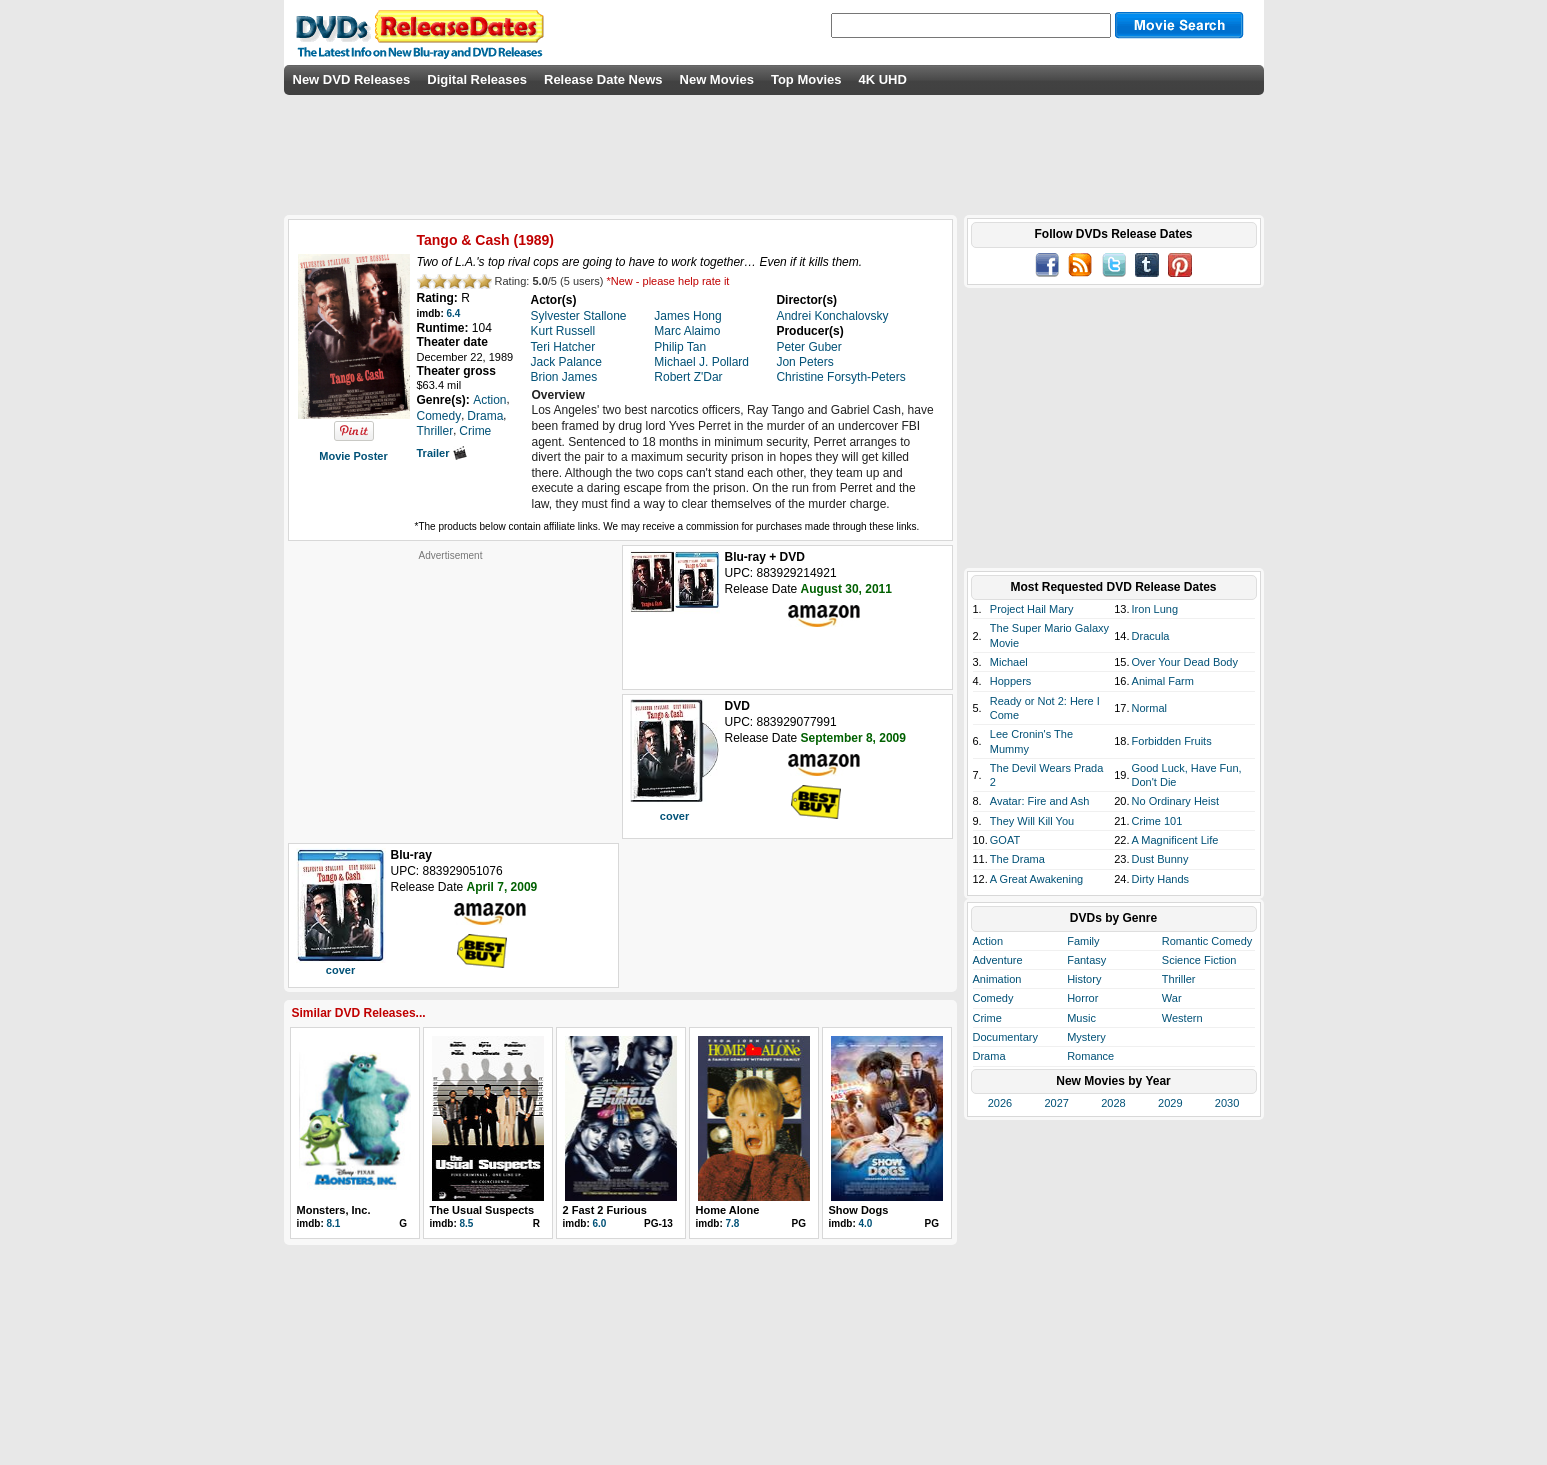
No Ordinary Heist (1175, 801)
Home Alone (728, 1210)
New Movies (717, 79)
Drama (989, 1056)
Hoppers (1011, 681)
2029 (1170, 1103)
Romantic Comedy (1207, 941)
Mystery (1086, 1037)
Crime (987, 1018)
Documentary (1005, 1037)
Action (988, 941)
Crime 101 (1157, 821)
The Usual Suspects (482, 1210)
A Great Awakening (1036, 879)
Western (1182, 1018)
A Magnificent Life (1175, 840)
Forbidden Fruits (1172, 741)
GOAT (1005, 840)
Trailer (442, 453)
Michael (1009, 662)
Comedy (993, 998)
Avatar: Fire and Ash (1039, 801)
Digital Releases (477, 79)
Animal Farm (1163, 681)
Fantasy (1086, 960)
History (1084, 979)
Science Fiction (1199, 960)
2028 (1113, 1103)
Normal (1149, 708)
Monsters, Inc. (334, 1210)
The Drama (1017, 859)
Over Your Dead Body (1185, 662)
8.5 (467, 1223)
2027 (1056, 1103)
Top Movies (806, 79)
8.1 (334, 1223)
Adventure (998, 960)
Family (1083, 941)
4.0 (866, 1223)
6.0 (600, 1223)
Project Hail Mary (1032, 609)
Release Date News (603, 79)
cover (674, 816)
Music (1081, 1018)
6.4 (454, 313)
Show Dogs (859, 1210)
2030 (1227, 1103)
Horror (1082, 998)
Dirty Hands (1160, 879)
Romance (1090, 1056)
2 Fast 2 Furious (605, 1210)
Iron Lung (1155, 609)
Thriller (1179, 979)
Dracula (1151, 636)
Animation (997, 979)
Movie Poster (353, 456)
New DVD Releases (352, 79)
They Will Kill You (1032, 821)
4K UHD (882, 79)
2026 (1000, 1103)
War (1172, 998)
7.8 (733, 1223)
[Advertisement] (451, 687)
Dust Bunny (1160, 859)
